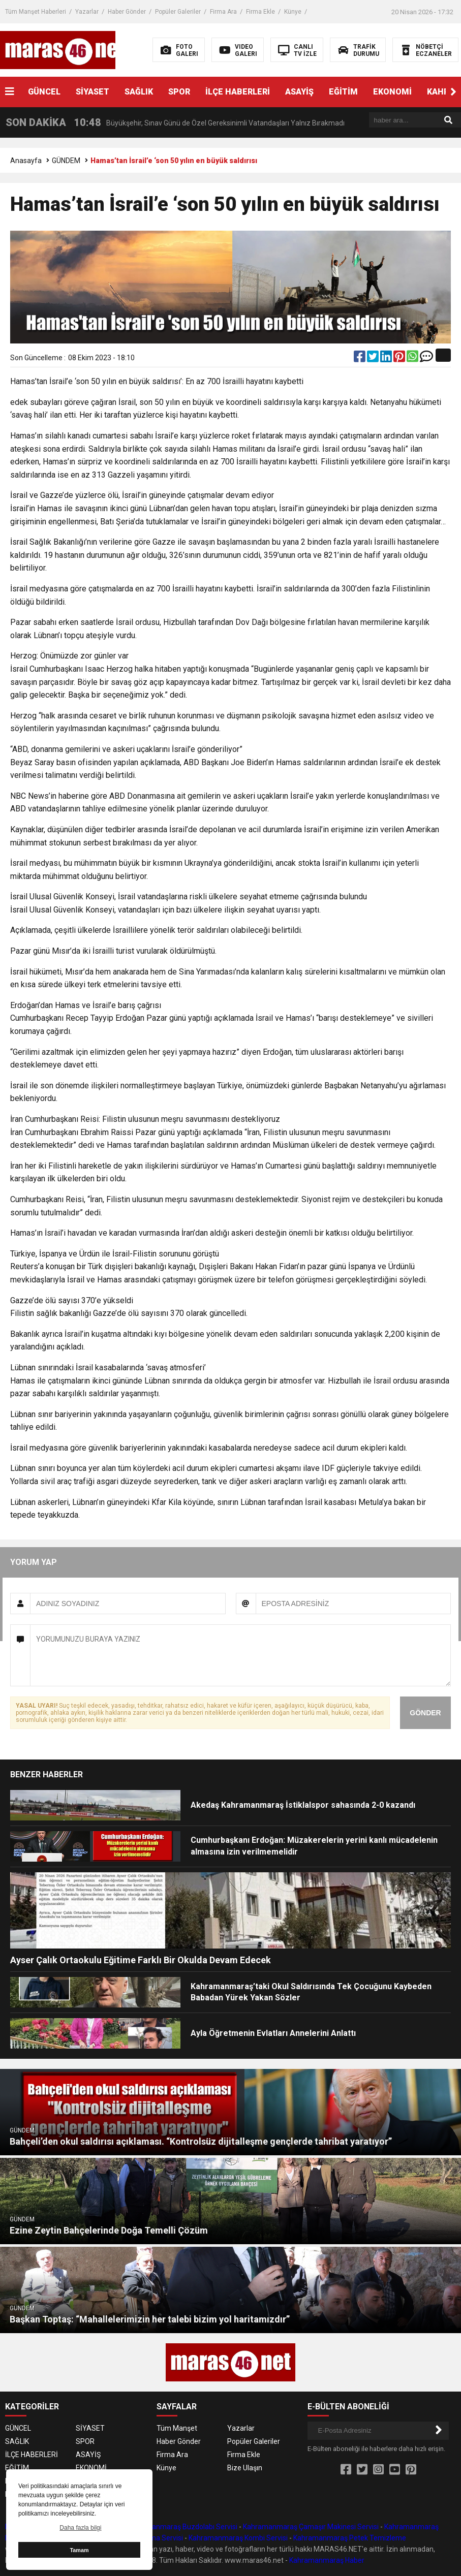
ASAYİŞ (299, 92)
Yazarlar (87, 11)
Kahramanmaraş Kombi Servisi (238, 2538)
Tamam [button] (79, 2550)
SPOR (179, 92)
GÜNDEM (66, 160)
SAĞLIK (139, 92)
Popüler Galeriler (178, 11)
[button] (453, 92)
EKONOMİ (392, 92)
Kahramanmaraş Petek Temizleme (349, 2538)
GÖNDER (425, 1713)
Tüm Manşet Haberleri (35, 11)
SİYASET (92, 92)
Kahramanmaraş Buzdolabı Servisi (182, 2527)
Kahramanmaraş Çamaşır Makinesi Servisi (311, 2527)
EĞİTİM (343, 92)
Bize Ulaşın (244, 2468)
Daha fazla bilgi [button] (80, 2527)
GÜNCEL (44, 92)
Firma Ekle (260, 11)
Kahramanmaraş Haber (326, 2560)
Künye (292, 11)
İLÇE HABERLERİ (237, 92)
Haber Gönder (127, 11)
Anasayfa (26, 160)
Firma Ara (223, 11)
